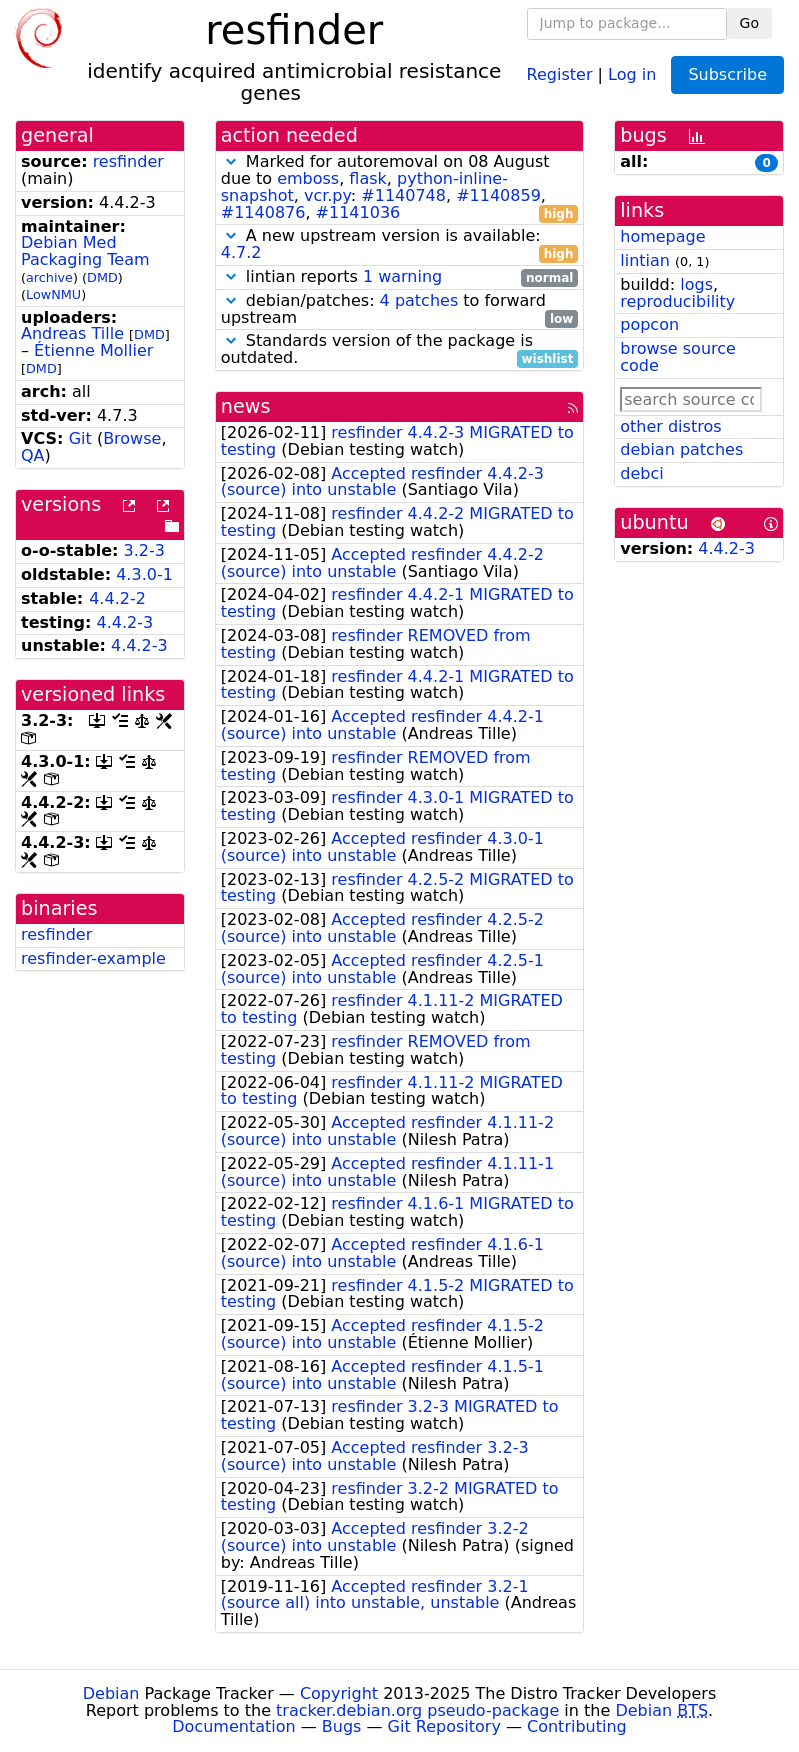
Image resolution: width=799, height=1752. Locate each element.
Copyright (339, 1693)
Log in (632, 73)
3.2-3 (144, 550)
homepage (662, 236)
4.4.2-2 (117, 598)
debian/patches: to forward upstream (400, 310)
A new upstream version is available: (400, 245)
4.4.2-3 (125, 622)
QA (33, 455)
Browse (132, 438)
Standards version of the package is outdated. (400, 350)
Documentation (233, 1726)
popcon (649, 324)
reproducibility (677, 301)
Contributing (577, 1726)
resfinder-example (93, 958)
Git (80, 438)
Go (749, 23)
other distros (670, 426)
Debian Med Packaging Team (85, 251)
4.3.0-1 (144, 574)
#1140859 (498, 195)
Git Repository (444, 1726)
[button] (231, 161)
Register (560, 73)
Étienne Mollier (93, 350)
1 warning (402, 276)
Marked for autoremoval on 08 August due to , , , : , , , (400, 187)
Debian (111, 1693)
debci (641, 473)
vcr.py (327, 195)
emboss (308, 178)
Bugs (342, 1726)
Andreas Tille (72, 333)
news (246, 406)
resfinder (128, 161)
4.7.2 (241, 252)
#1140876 (263, 212)
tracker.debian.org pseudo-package (417, 1710)
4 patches (419, 300)
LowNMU (53, 294)
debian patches (681, 449)
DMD (102, 277)
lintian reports (400, 277)
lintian (645, 260)
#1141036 (358, 212)
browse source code (678, 357)
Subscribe (727, 74)
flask (367, 178)
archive (49, 277)
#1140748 (403, 195)
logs (696, 284)
